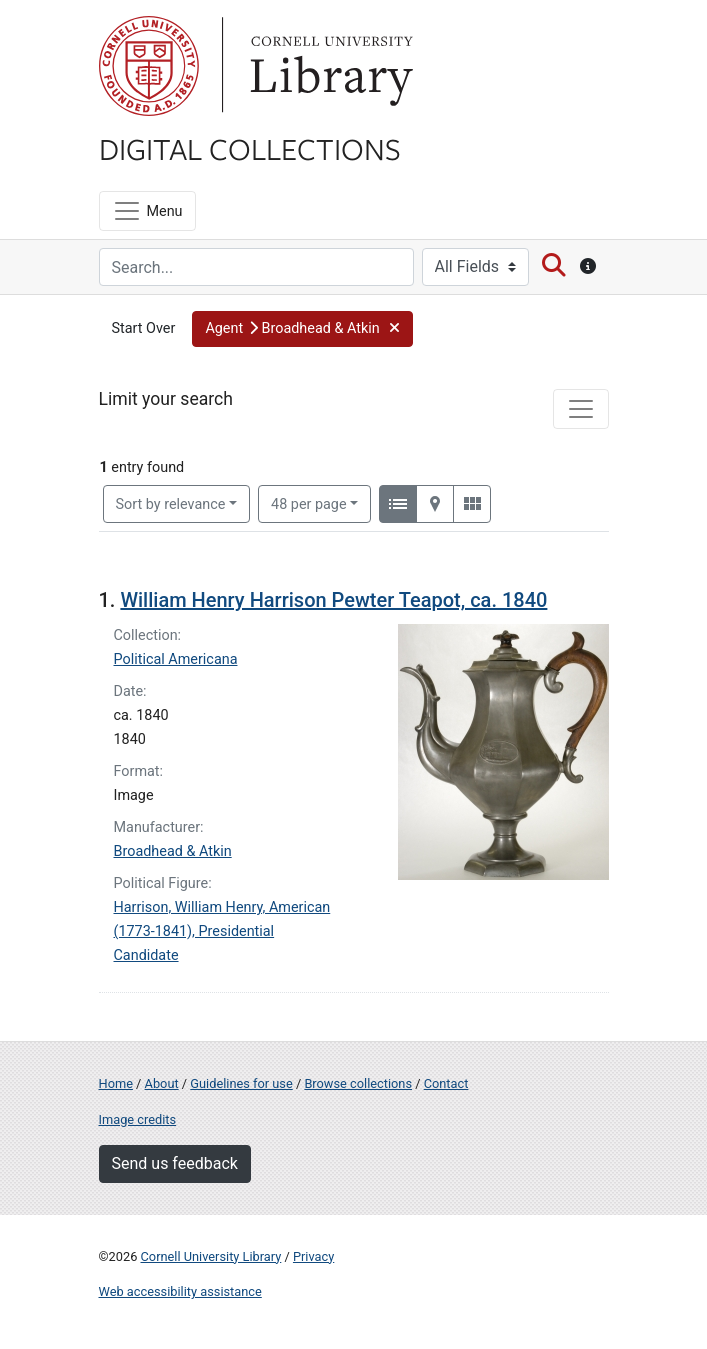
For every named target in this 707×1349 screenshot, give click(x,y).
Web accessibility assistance (180, 1291)
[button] (302, 329)
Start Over (144, 328)
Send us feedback (175, 1163)
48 (309, 503)
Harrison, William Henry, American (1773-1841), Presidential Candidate (222, 931)
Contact (446, 1083)
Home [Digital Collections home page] (116, 1083)
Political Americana (176, 659)
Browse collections (358, 1083)
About (162, 1083)
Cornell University (149, 66)
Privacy (313, 1256)
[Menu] (147, 211)
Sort (171, 504)
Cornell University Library (211, 1256)
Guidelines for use (241, 1083)
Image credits (138, 1119)
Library (329, 66)
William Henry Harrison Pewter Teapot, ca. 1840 (333, 600)
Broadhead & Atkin (173, 851)
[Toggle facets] (581, 409)
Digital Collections (250, 148)
